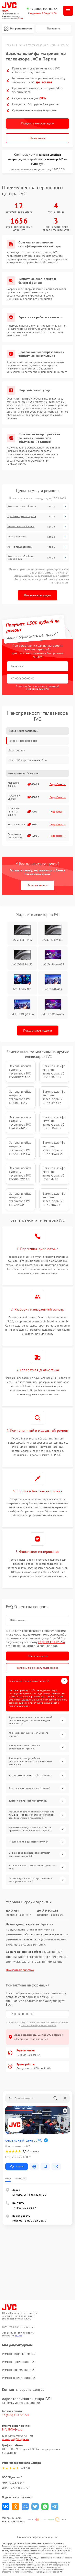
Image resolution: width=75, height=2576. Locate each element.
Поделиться (5, 2506)
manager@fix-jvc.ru (15, 2439)
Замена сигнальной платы (20, 526)
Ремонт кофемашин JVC (18, 2370)
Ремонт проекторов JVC (18, 2362)
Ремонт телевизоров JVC (19, 2378)
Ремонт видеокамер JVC (18, 2354)
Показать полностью (20, 1970)
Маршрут (17, 2166)
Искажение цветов (14, 797)
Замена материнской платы (21, 506)
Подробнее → (57, 784)
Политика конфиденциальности (37, 2537)
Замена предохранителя (20, 546)
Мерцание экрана (13, 784)
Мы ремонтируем (18, 28)
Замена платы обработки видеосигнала (20, 557)
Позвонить (53, 28)
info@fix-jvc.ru (12, 2429)
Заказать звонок (37, 885)
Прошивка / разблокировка (21, 516)
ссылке (18, 2335)
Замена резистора (16, 536)
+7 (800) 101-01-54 (44, 9)
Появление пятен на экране (14, 811)
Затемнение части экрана (15, 836)
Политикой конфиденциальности (38, 2025)
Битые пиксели (16, 824)
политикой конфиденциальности (42, 687)
